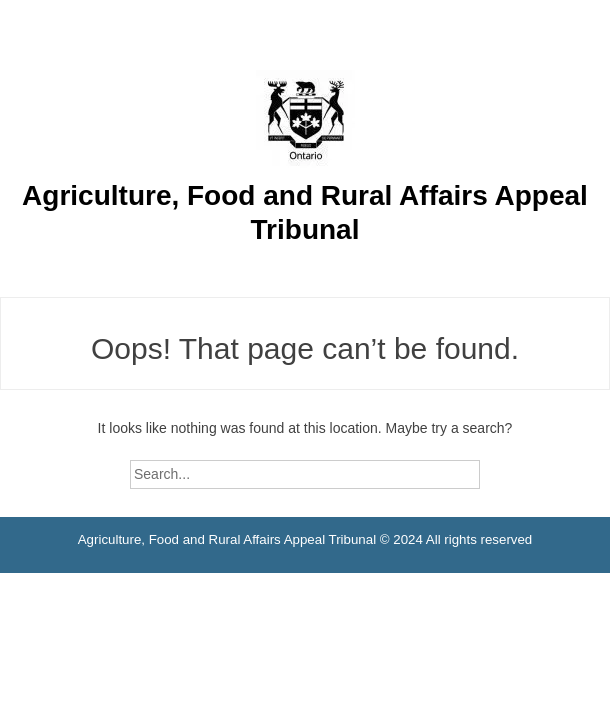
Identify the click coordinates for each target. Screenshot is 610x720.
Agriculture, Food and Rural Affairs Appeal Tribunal (305, 212)
